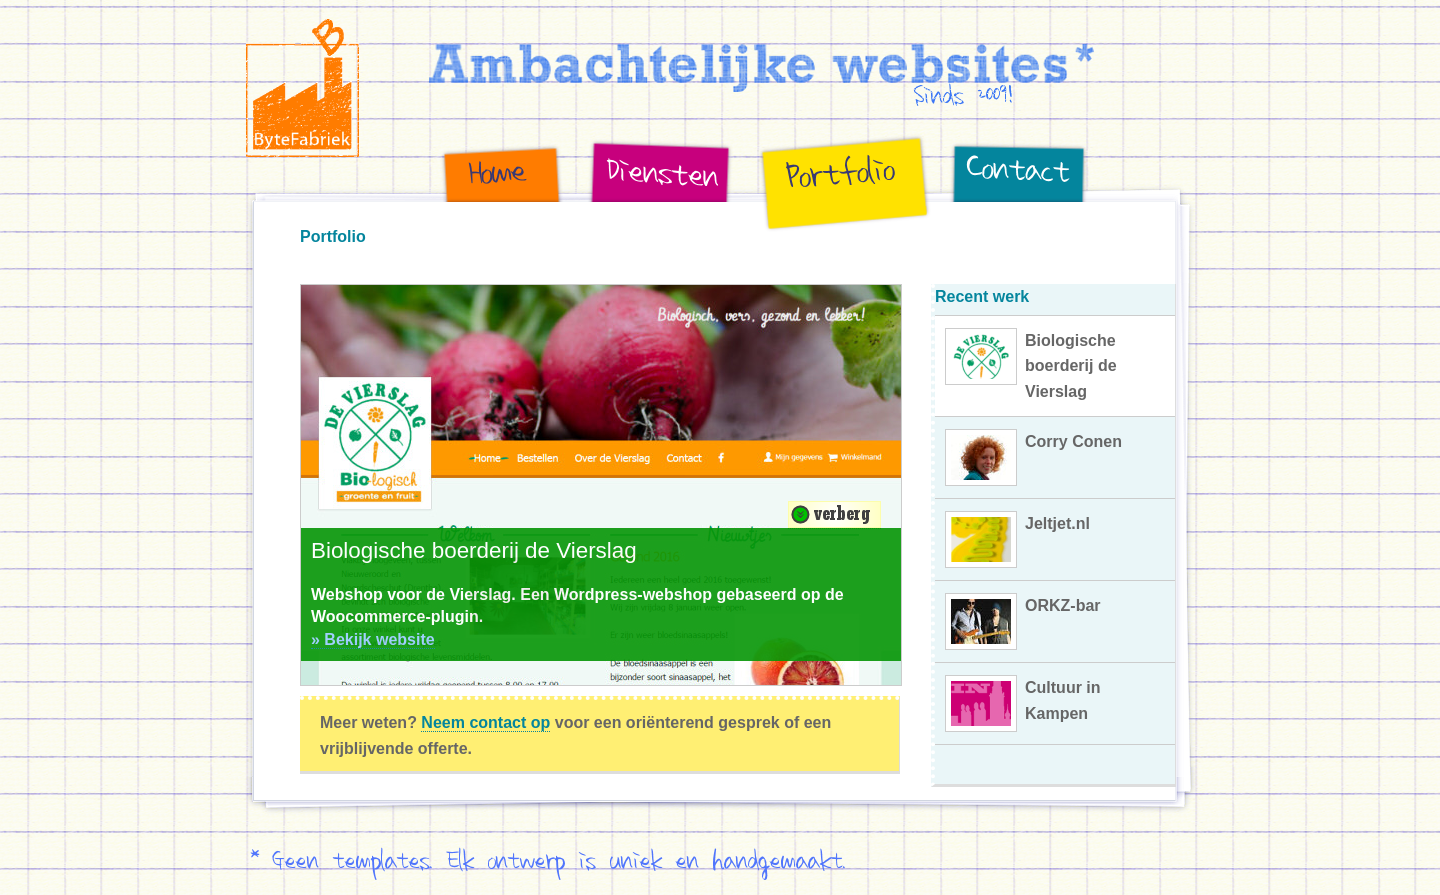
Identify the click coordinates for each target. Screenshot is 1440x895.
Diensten (598, 231)
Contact (955, 231)
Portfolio (768, 231)
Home (452, 231)
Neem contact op (485, 722)
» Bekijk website (373, 639)
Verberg (834, 515)
